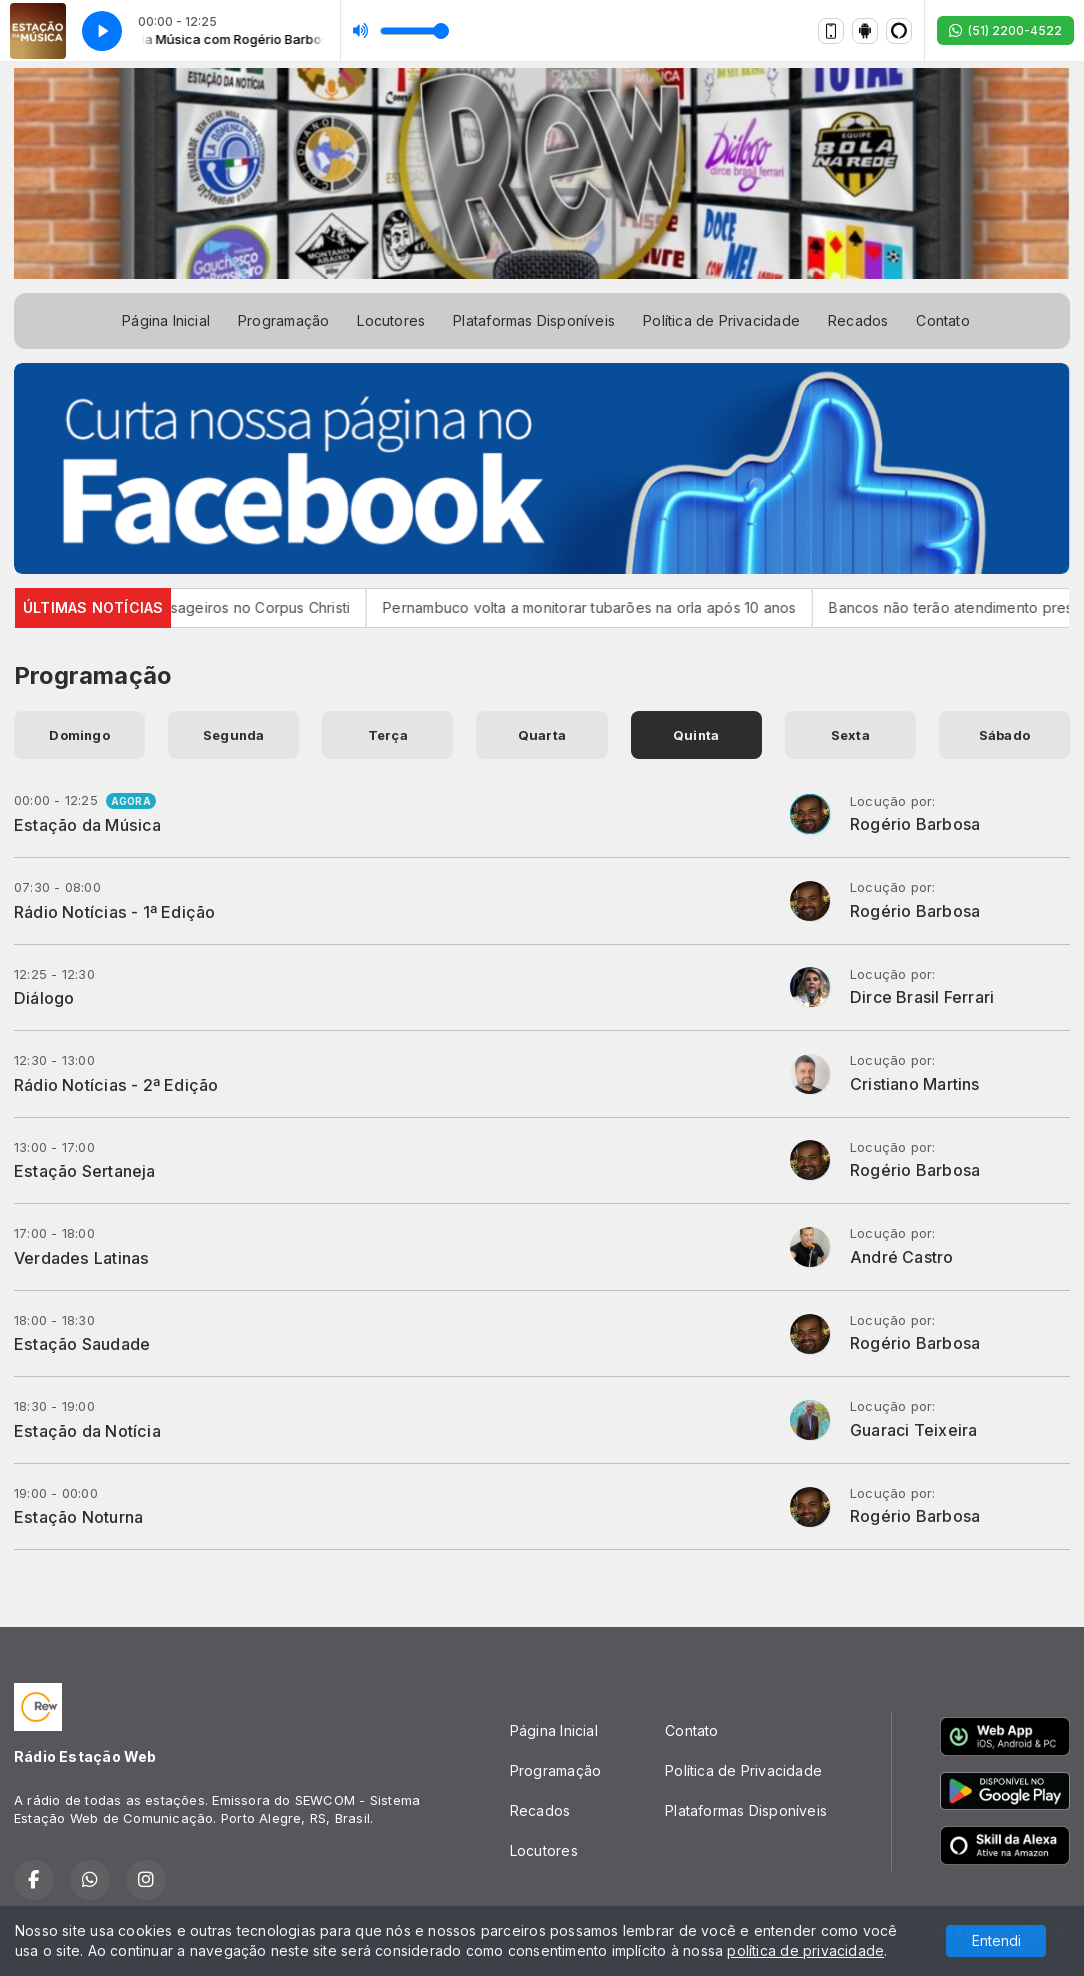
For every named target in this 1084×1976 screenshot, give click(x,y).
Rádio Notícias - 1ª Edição (114, 912)
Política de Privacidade (721, 320)
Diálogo (44, 998)
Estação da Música (88, 825)
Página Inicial (166, 320)
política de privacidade (805, 1950)
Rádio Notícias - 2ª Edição (116, 1085)
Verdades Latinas (81, 1258)
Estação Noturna (78, 1517)
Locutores (391, 320)
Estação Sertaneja (85, 1171)
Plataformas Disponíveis (534, 320)
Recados (858, 320)
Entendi (996, 1940)
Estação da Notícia (87, 1431)
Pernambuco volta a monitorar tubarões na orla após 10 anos (610, 607)
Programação (283, 320)
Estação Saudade (82, 1344)
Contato (942, 320)
